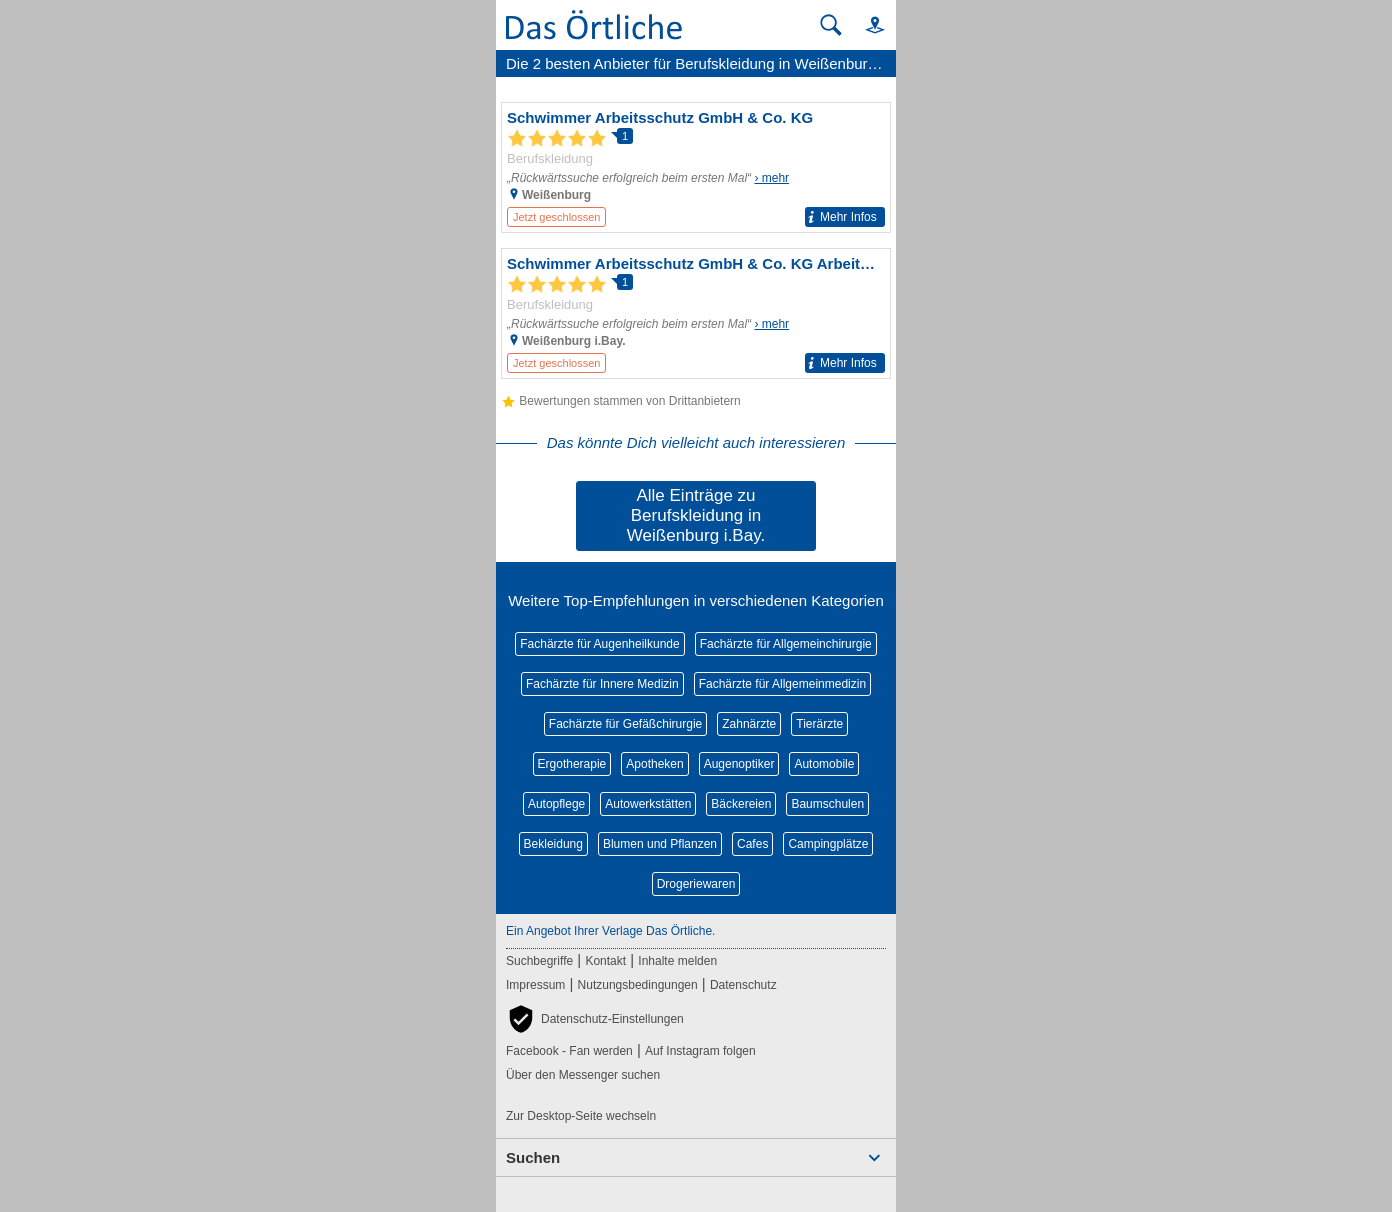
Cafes (752, 844)
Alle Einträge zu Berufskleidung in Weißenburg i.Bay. (696, 515)
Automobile (824, 764)
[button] (866, 24)
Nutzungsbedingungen (638, 985)
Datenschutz (743, 985)
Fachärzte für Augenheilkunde (599, 644)
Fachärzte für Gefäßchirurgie (625, 724)
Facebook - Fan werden (569, 1051)
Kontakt (605, 961)
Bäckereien (741, 804)
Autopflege (556, 804)
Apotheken (654, 764)
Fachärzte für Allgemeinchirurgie (786, 644)
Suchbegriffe (539, 961)
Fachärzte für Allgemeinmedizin (782, 684)
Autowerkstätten (648, 804)
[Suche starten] (831, 25)
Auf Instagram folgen (700, 1051)
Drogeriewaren (696, 884)
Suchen (533, 1157)
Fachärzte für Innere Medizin (602, 684)
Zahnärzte (749, 724)
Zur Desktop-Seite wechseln (581, 1116)
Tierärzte (819, 724)
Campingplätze (828, 844)
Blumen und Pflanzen (660, 844)
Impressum (535, 985)
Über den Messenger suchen (583, 1075)
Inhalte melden (677, 961)
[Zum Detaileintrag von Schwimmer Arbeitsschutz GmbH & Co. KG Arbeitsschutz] (696, 313)
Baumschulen (827, 804)
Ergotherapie (572, 764)
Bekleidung (553, 844)
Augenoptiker (739, 764)
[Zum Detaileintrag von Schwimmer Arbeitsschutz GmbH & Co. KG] (696, 167)
